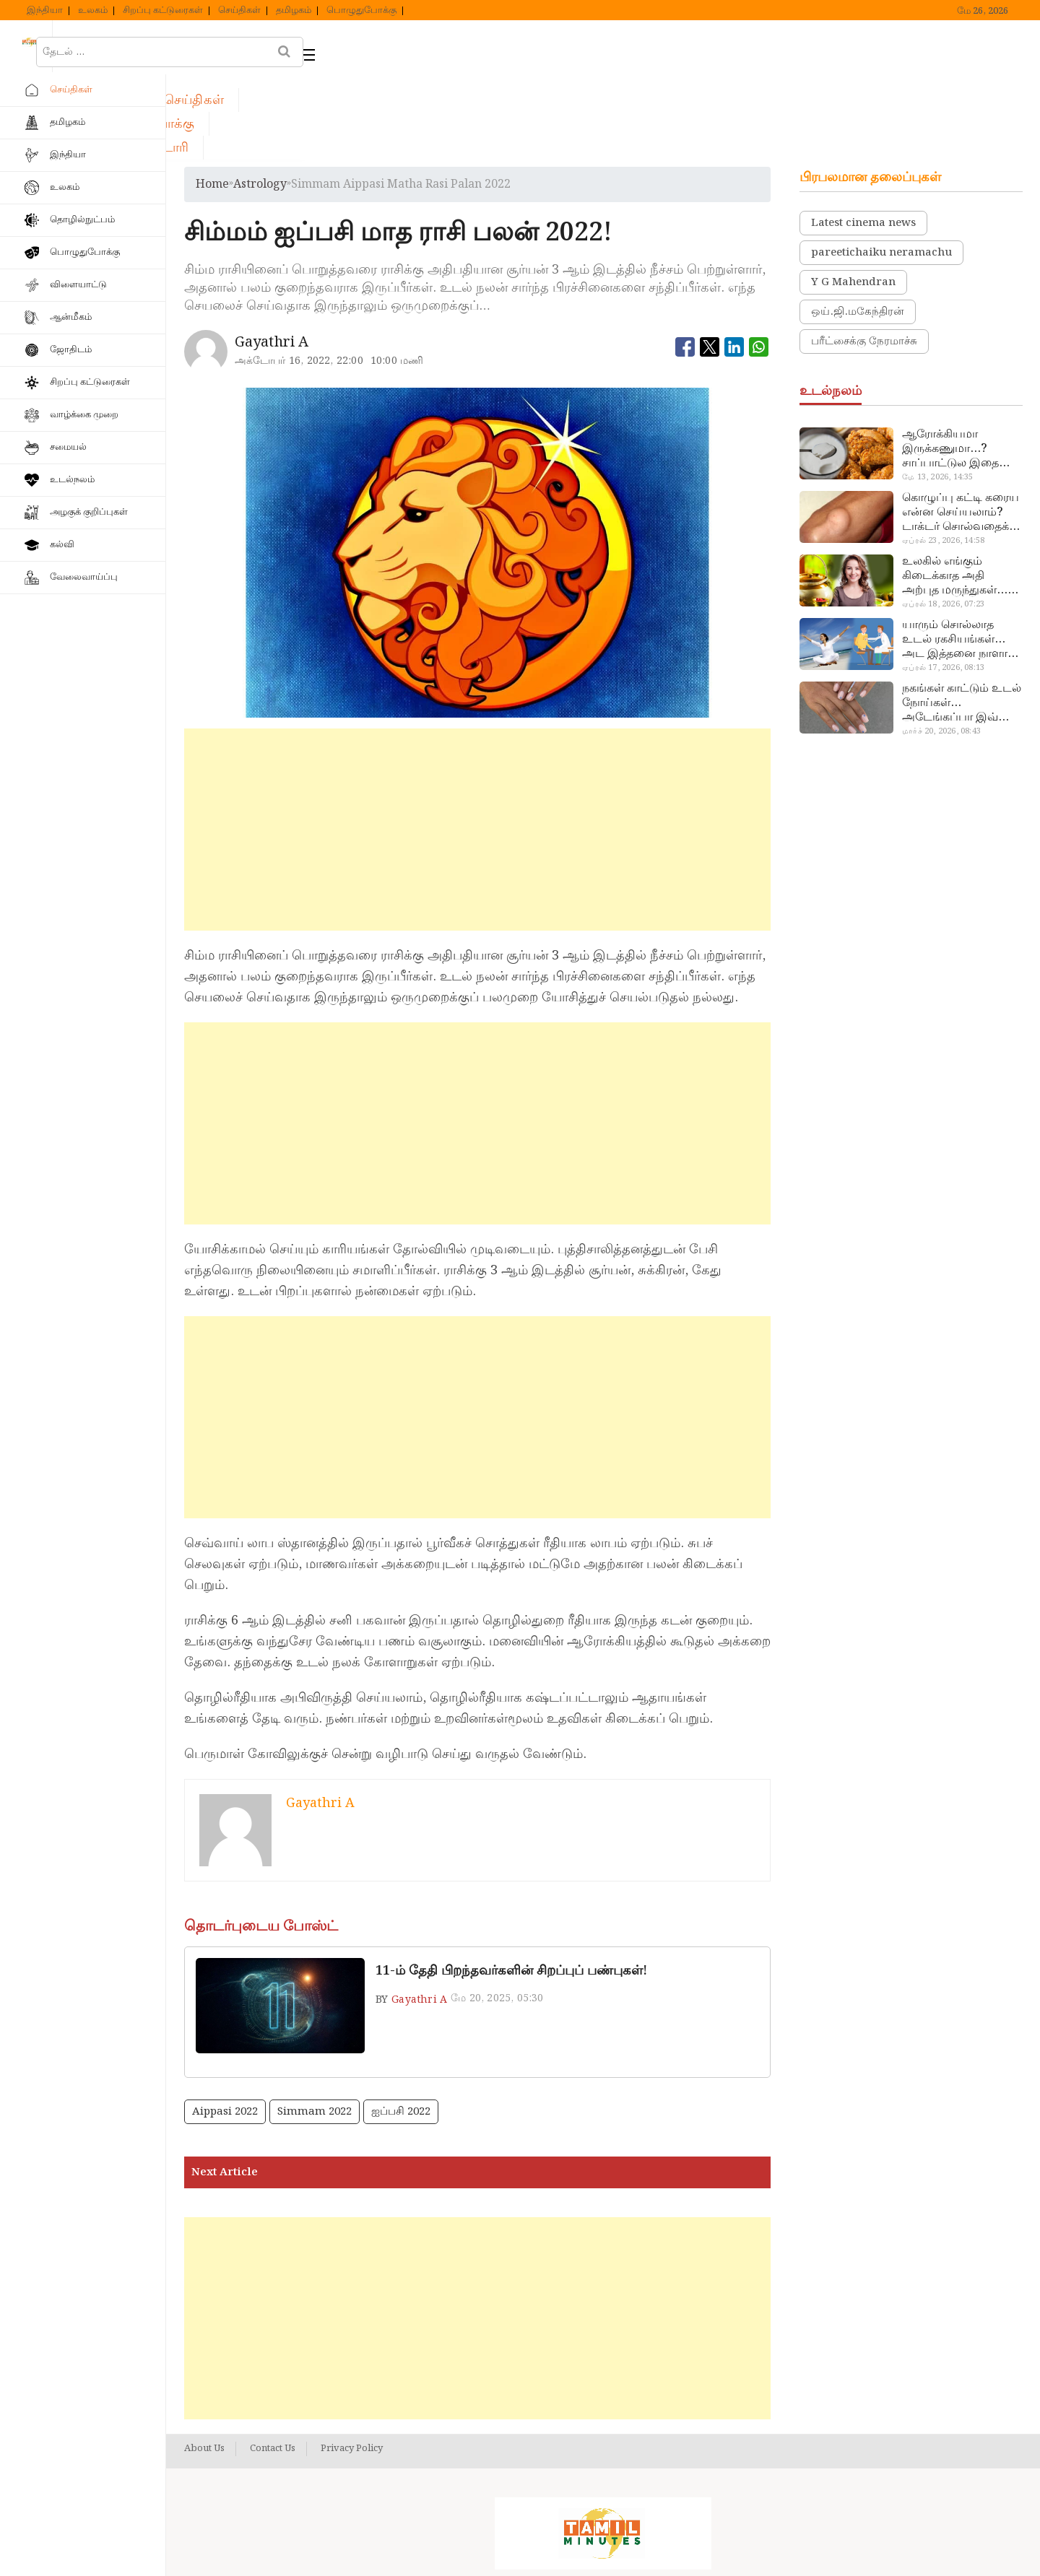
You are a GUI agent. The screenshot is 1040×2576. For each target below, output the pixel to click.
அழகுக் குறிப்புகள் (89, 512)
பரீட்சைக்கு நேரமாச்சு (864, 257)
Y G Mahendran (853, 198)
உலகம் (93, 10)
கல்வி (62, 544)
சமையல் (68, 447)
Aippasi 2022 (225, 2028)
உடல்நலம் (72, 479)
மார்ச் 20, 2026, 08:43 (941, 647)
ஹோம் (224, 48)
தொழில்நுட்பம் (82, 219)
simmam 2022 (314, 2028)
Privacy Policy (352, 2365)
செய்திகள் (239, 10)
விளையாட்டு (78, 284)
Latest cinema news (863, 139)
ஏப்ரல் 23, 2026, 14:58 (943, 457)
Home (212, 101)
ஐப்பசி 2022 (400, 2028)
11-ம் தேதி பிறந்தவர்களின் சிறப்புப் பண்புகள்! (511, 1886)
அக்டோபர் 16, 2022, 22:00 (299, 277)
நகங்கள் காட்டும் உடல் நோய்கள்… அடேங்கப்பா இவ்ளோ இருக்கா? (962, 619)
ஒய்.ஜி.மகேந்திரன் (857, 228)
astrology (260, 101)
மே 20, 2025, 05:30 (497, 1915)
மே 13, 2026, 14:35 (937, 393)
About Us (204, 2365)
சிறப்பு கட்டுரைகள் (163, 10)
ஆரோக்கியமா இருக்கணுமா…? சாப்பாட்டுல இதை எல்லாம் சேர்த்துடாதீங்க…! (950, 365)
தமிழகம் (293, 10)
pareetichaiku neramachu (881, 169)
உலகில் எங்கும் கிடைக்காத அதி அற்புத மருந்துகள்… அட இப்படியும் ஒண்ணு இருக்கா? (955, 492)
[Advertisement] (477, 746)
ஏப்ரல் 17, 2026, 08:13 (943, 584)
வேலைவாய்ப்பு (84, 577)
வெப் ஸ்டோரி (607, 48)
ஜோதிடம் (71, 349)
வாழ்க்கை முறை (84, 414)
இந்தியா (45, 10)
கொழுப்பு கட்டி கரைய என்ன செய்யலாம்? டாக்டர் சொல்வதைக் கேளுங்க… (960, 429)
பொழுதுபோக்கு (361, 10)
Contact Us (272, 2365)
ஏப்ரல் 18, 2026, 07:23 (943, 520)
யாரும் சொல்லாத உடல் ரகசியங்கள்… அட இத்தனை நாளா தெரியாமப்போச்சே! (955, 556)
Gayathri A (419, 1916)
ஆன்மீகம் (71, 317)
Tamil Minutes (587, 2549)
